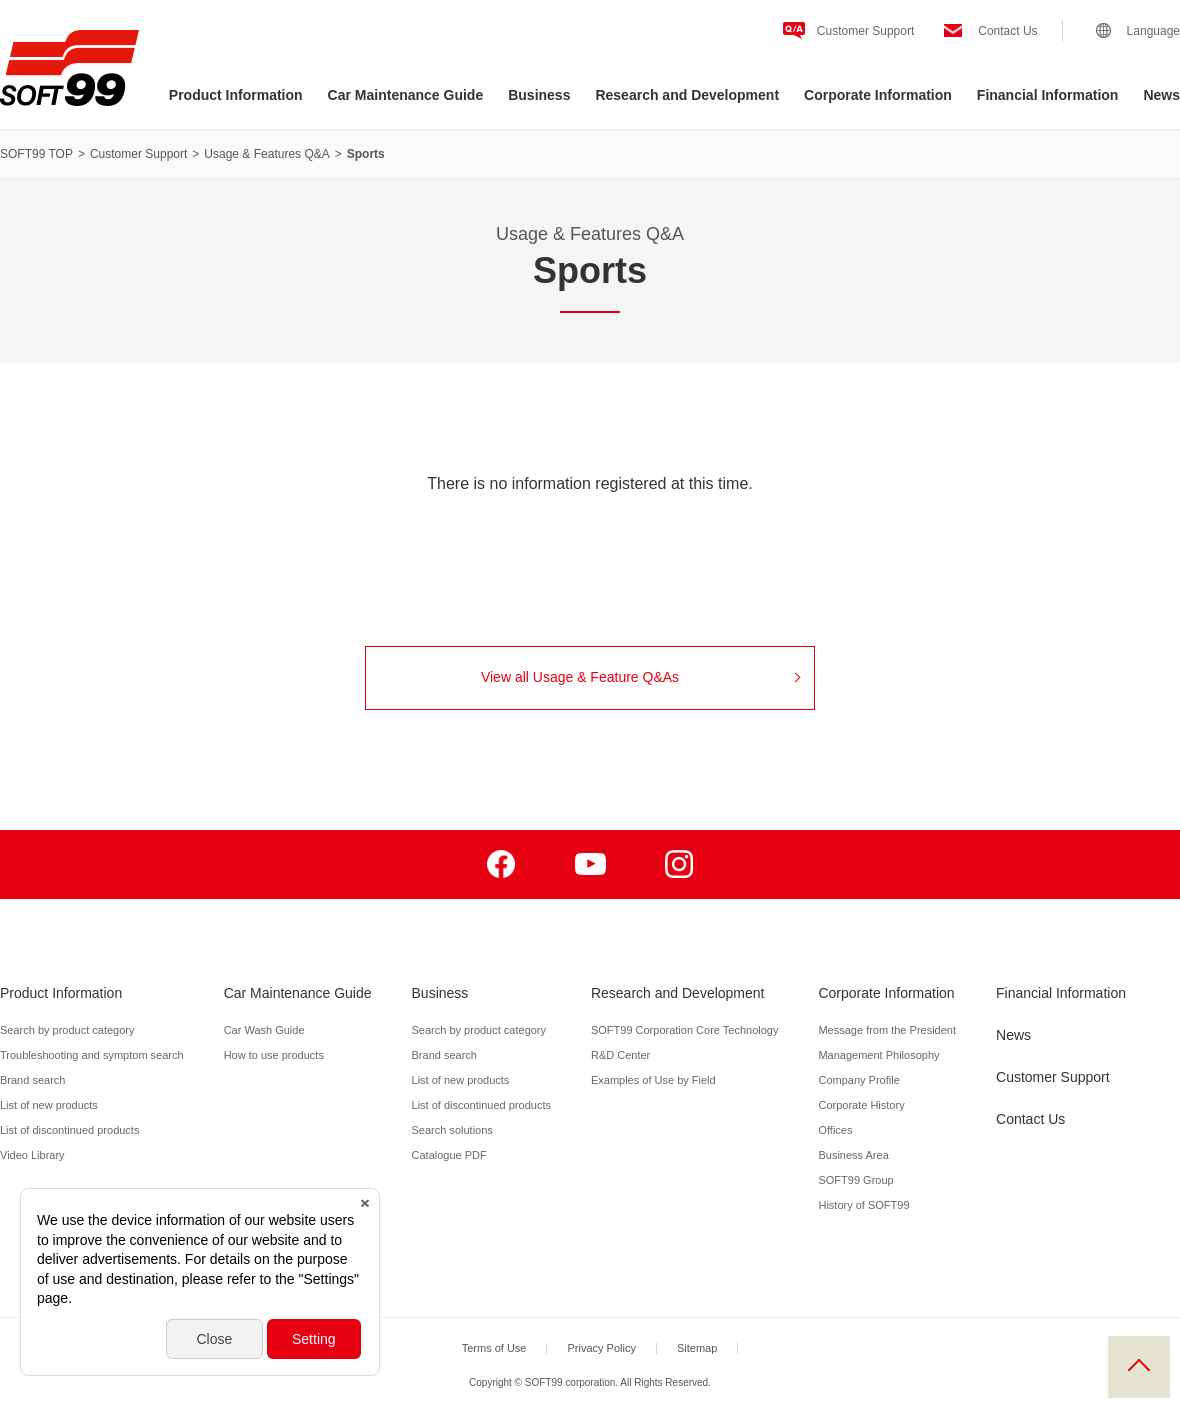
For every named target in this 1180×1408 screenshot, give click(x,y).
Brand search (32, 1080)
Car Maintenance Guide (406, 95)
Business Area (853, 1155)
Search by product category (67, 1030)
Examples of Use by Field (653, 1080)
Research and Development (687, 95)
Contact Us (1007, 31)
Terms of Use (494, 1348)
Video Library (32, 1155)
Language (1153, 31)
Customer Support (865, 31)
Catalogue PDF (449, 1155)
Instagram (679, 864)
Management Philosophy (878, 1055)
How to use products (274, 1055)
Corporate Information (878, 95)
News (1161, 95)
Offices (835, 1130)
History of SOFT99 (863, 1205)
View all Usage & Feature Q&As (641, 677)
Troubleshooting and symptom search (92, 1055)
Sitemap (697, 1348)
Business (539, 95)
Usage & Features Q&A (266, 154)
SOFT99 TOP (36, 154)
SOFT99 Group (855, 1180)
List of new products (49, 1105)
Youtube (590, 864)
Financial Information (1048, 95)
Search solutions (452, 1130)
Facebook (501, 864)
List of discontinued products (69, 1130)
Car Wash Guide (264, 1030)
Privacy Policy (601, 1348)
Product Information (236, 95)
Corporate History (861, 1105)
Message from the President (887, 1030)
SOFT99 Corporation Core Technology (685, 1030)
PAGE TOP (1139, 1367)
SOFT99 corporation (69, 68)
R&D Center (620, 1055)
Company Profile (858, 1080)
